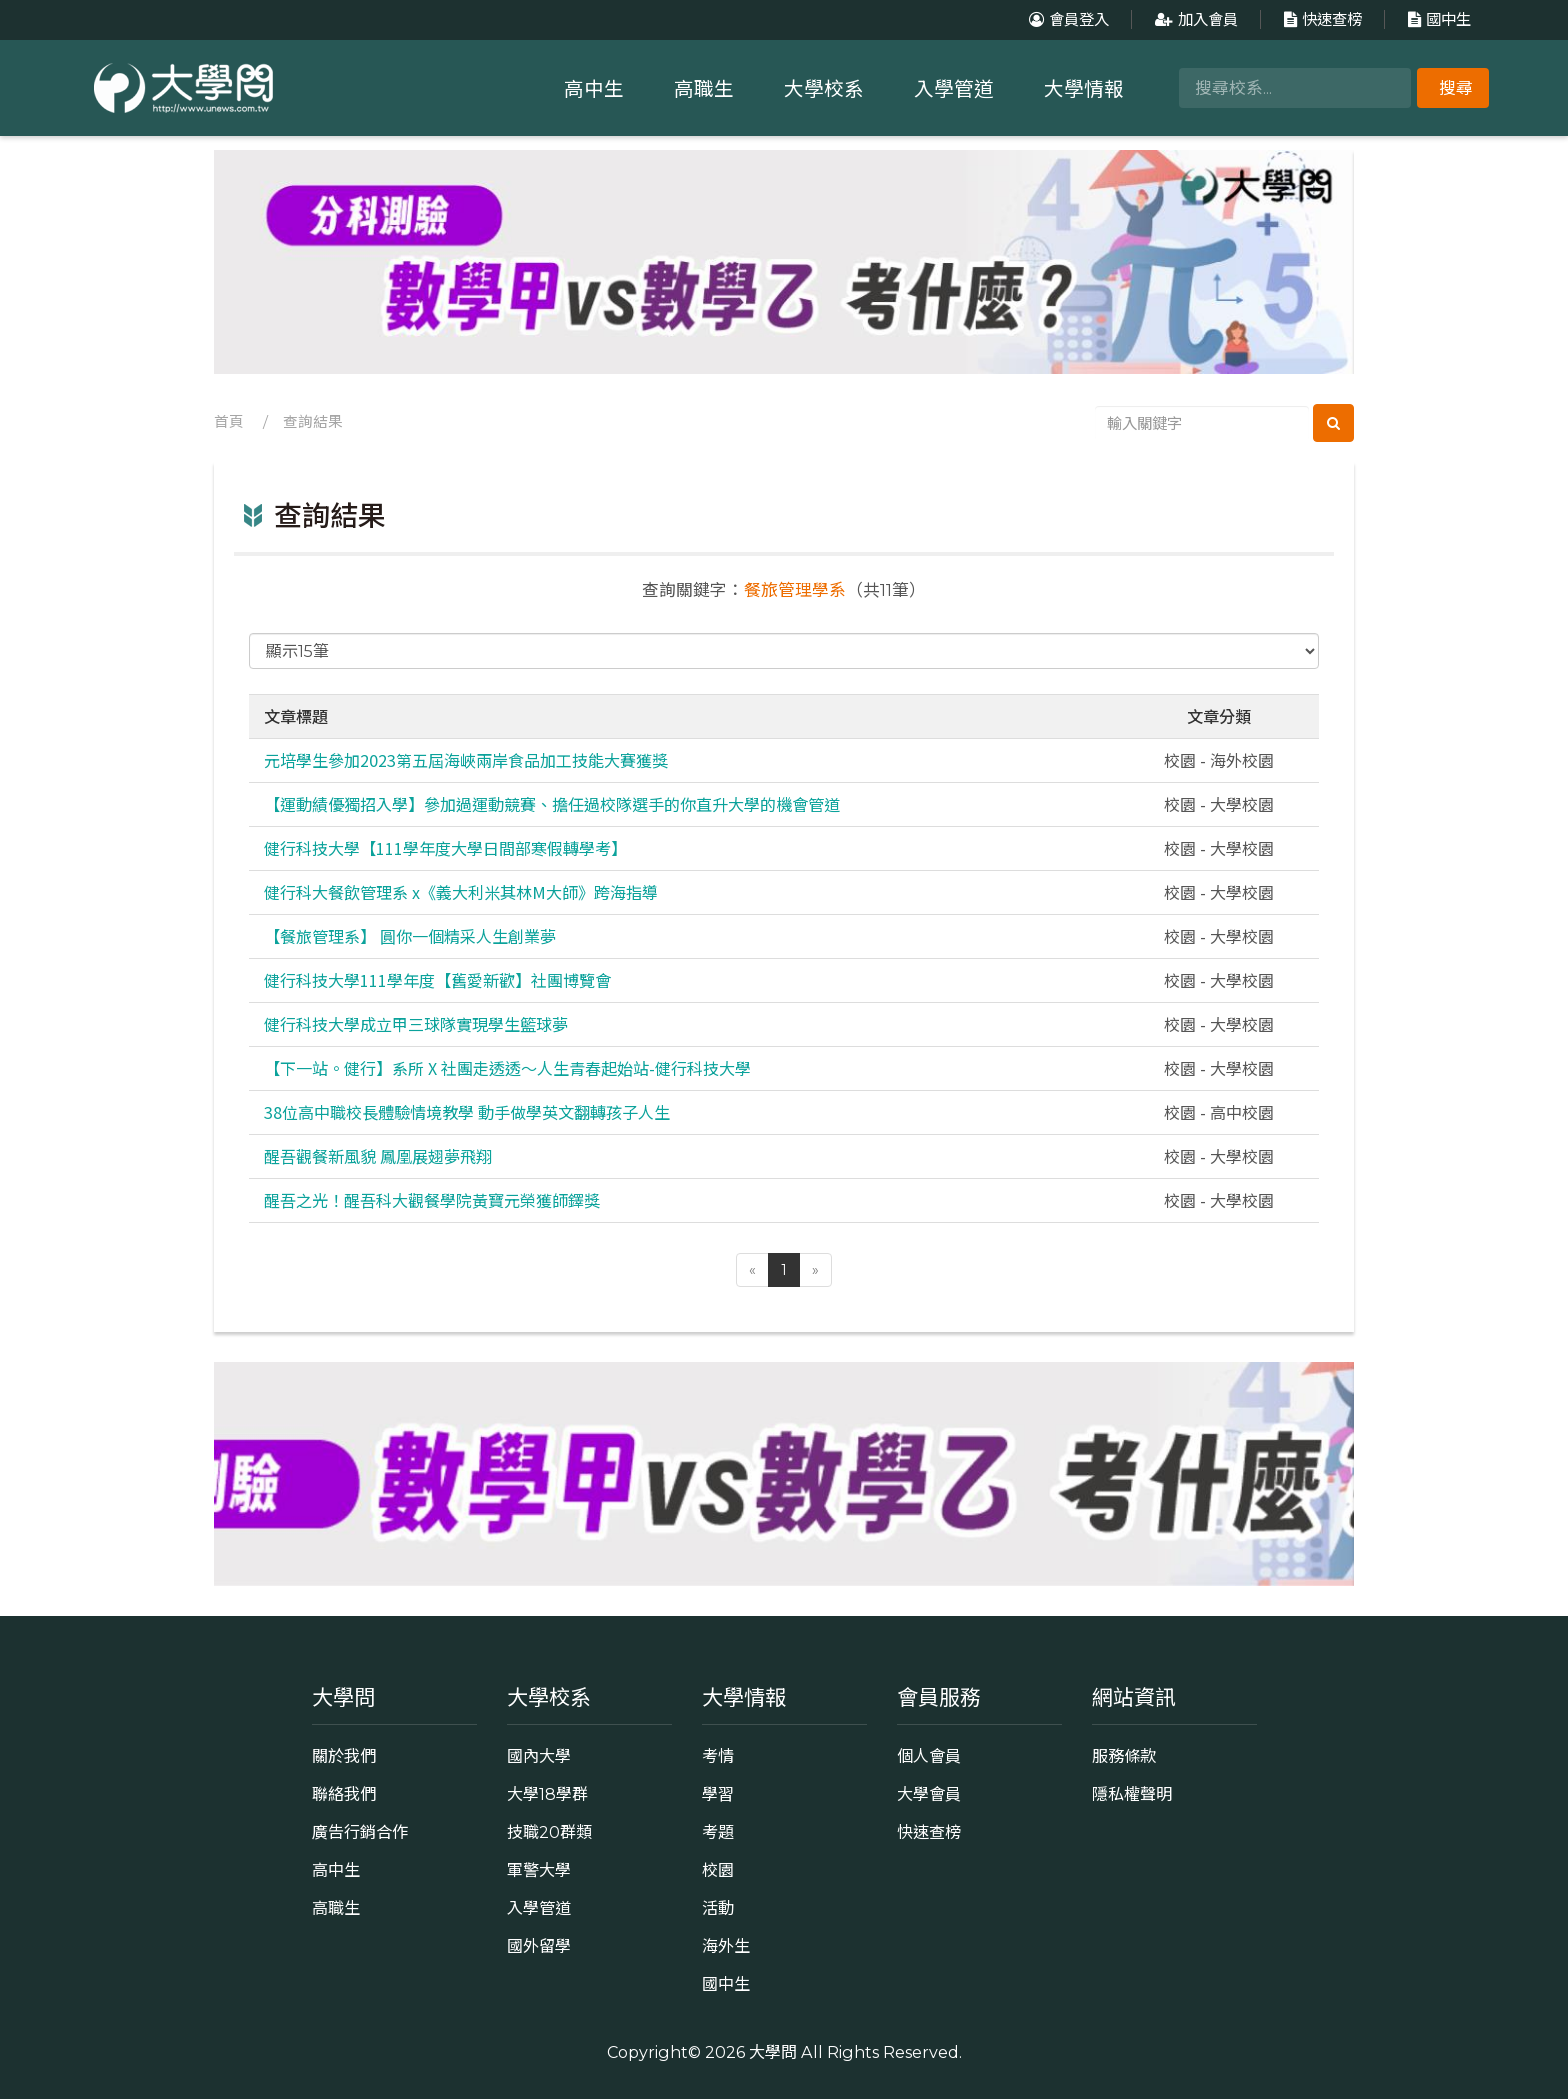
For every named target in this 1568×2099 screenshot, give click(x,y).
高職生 (704, 89)
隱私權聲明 (1132, 1794)
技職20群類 (549, 1832)
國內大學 (539, 1756)
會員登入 (1066, 19)
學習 (718, 1794)
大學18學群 (547, 1794)
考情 (718, 1756)
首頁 (229, 422)
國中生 (1437, 19)
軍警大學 (539, 1870)
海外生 (726, 1946)
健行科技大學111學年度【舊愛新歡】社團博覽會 (437, 980)
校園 (718, 1870)
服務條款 (1124, 1756)
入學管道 (954, 89)
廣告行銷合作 (360, 1832)
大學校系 (824, 89)
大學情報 (1084, 89)
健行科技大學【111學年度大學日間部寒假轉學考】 (445, 848)
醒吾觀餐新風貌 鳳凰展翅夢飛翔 (378, 1156)
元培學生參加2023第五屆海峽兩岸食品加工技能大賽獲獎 (466, 760)
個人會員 (929, 1756)
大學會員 (929, 1794)
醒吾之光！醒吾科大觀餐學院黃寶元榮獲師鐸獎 (432, 1200)
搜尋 (1456, 88)
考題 (718, 1832)
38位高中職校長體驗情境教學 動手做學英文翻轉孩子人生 (467, 1112)
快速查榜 (1320, 19)
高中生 (594, 89)
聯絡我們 (344, 1794)
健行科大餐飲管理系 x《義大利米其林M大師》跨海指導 (461, 892)
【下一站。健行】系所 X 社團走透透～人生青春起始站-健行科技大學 (507, 1068)
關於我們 (344, 1756)
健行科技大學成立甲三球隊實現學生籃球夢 (416, 1024)
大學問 (773, 2052)
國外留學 (539, 1946)
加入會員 (1194, 19)
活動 (718, 1908)
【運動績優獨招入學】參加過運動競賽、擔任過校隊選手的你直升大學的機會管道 (552, 804)
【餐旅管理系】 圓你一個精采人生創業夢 (410, 936)
